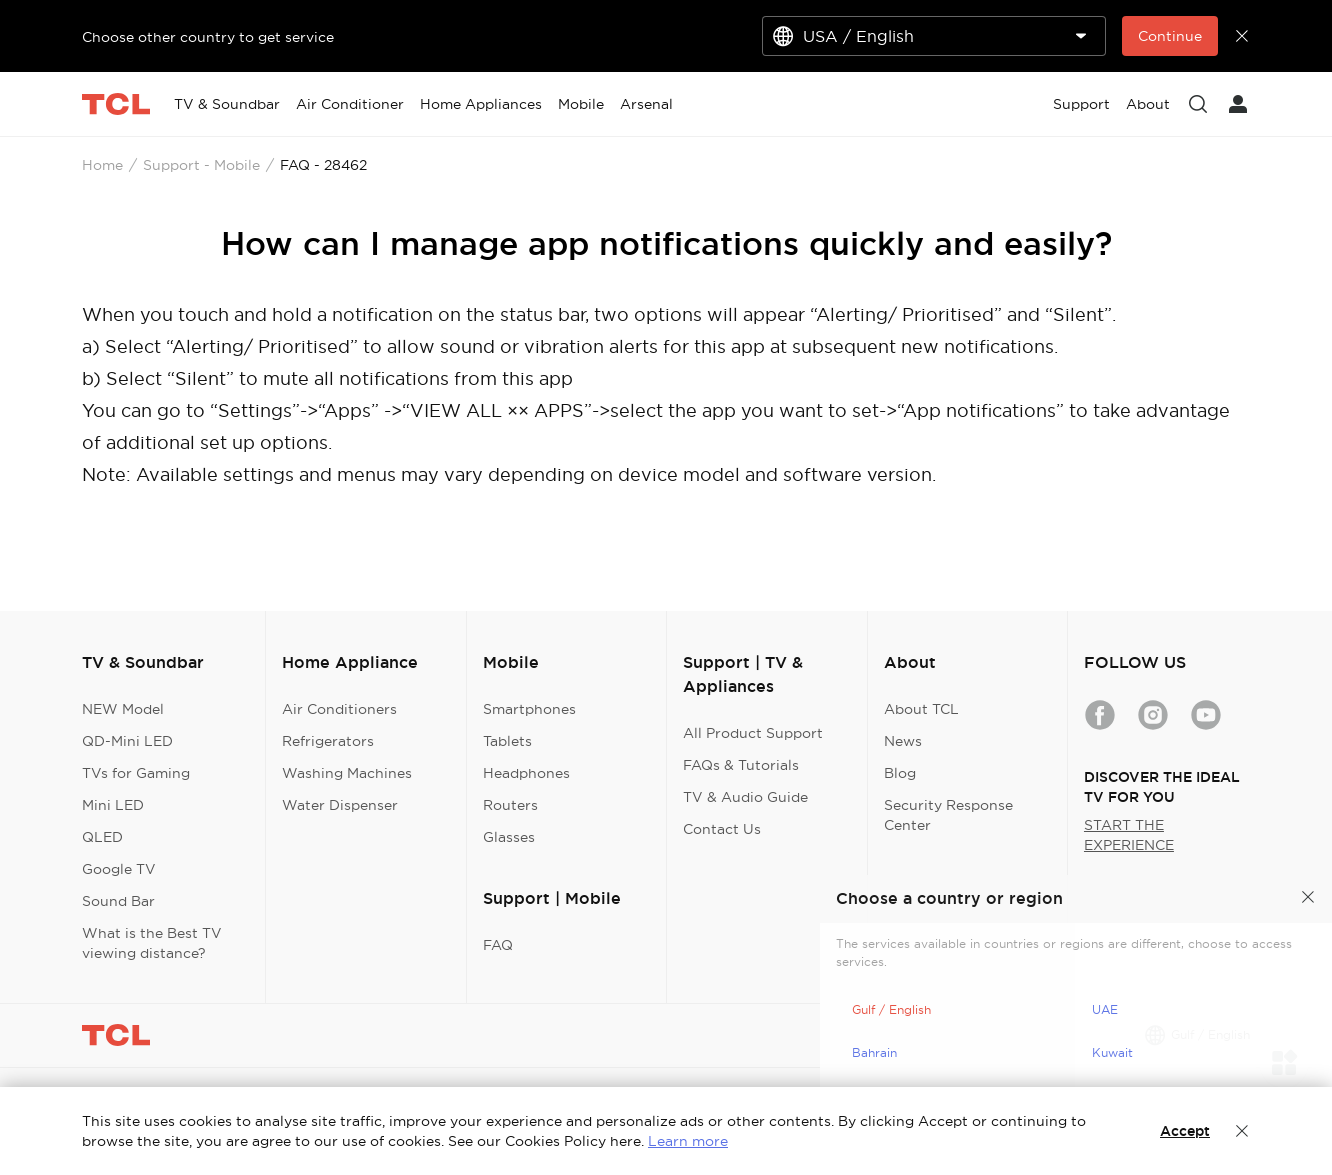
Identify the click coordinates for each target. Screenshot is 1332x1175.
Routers (510, 805)
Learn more (688, 1141)
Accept (1185, 1131)
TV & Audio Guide (745, 797)
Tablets (507, 741)
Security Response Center (948, 815)
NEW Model (123, 709)
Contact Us (722, 829)
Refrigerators (328, 741)
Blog (900, 773)
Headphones (526, 773)
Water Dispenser (340, 805)
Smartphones (529, 709)
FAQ (498, 945)
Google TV (119, 869)
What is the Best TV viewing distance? (152, 943)
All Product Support (753, 733)
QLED (102, 837)
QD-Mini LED (127, 741)
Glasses (509, 837)
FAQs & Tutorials (741, 765)
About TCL (921, 709)
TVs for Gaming (136, 773)
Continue (1170, 36)
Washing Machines (347, 773)
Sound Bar (118, 901)
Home (102, 165)
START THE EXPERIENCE (1129, 835)
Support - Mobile (201, 165)
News (903, 741)
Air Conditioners (339, 709)
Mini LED (113, 805)
